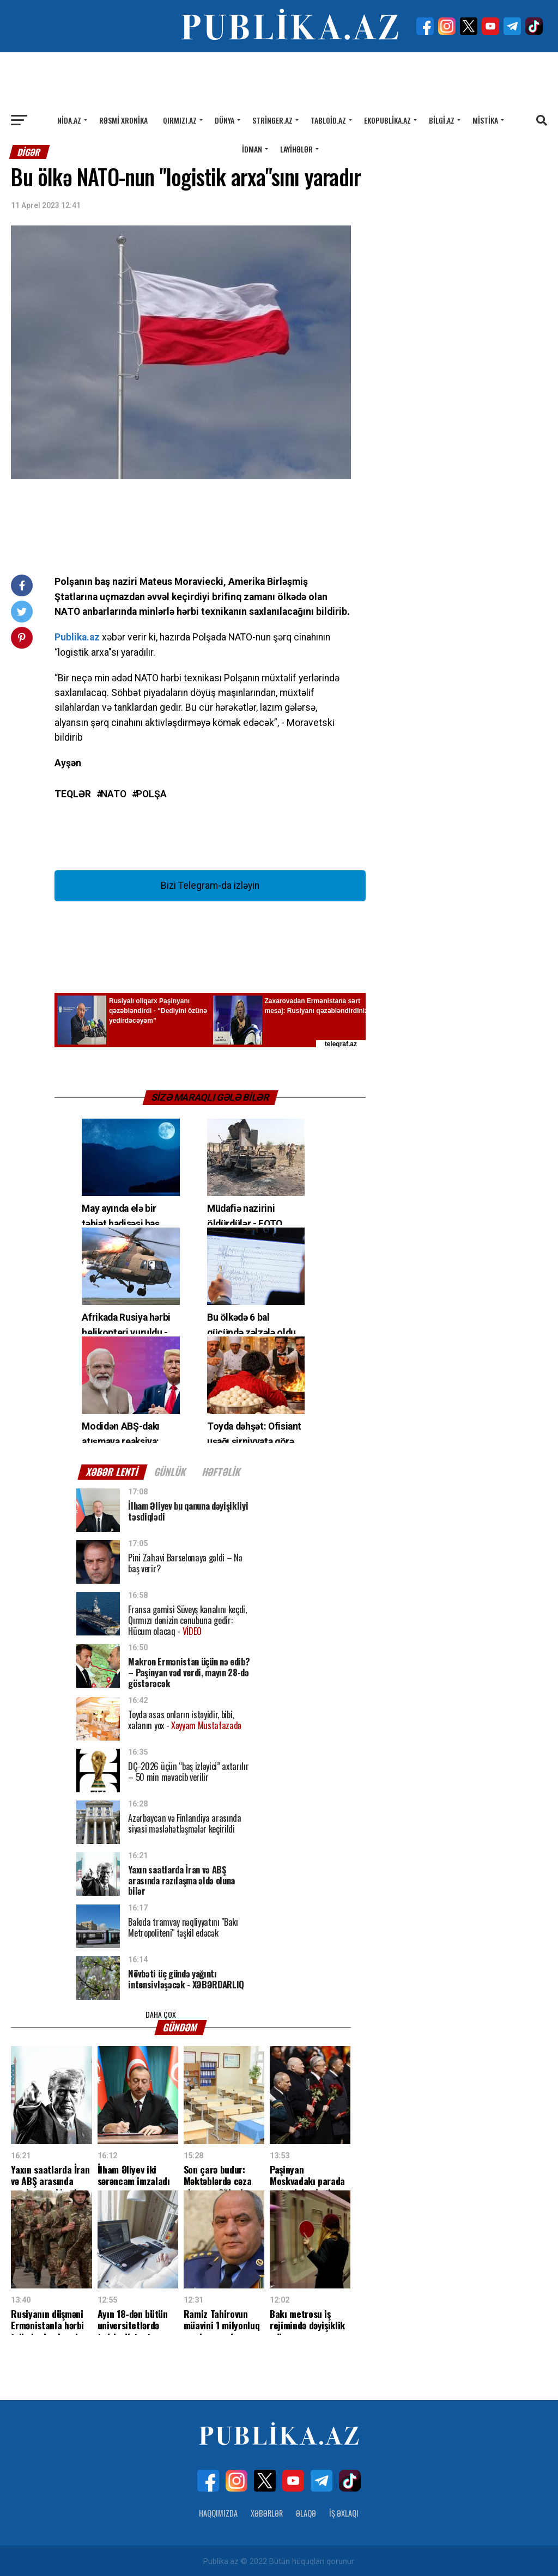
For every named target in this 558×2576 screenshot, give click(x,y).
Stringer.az (272, 120)
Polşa (151, 794)
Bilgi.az (441, 120)
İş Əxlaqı (344, 2511)
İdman (252, 149)
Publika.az (77, 637)
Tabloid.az (328, 120)
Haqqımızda (218, 2511)
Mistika (485, 120)
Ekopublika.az (387, 120)
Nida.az (69, 120)
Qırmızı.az (180, 120)
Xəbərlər (267, 2511)
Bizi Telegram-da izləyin (210, 885)
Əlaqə (306, 2511)
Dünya (224, 120)
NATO (113, 794)
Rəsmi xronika (123, 120)
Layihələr (296, 149)
